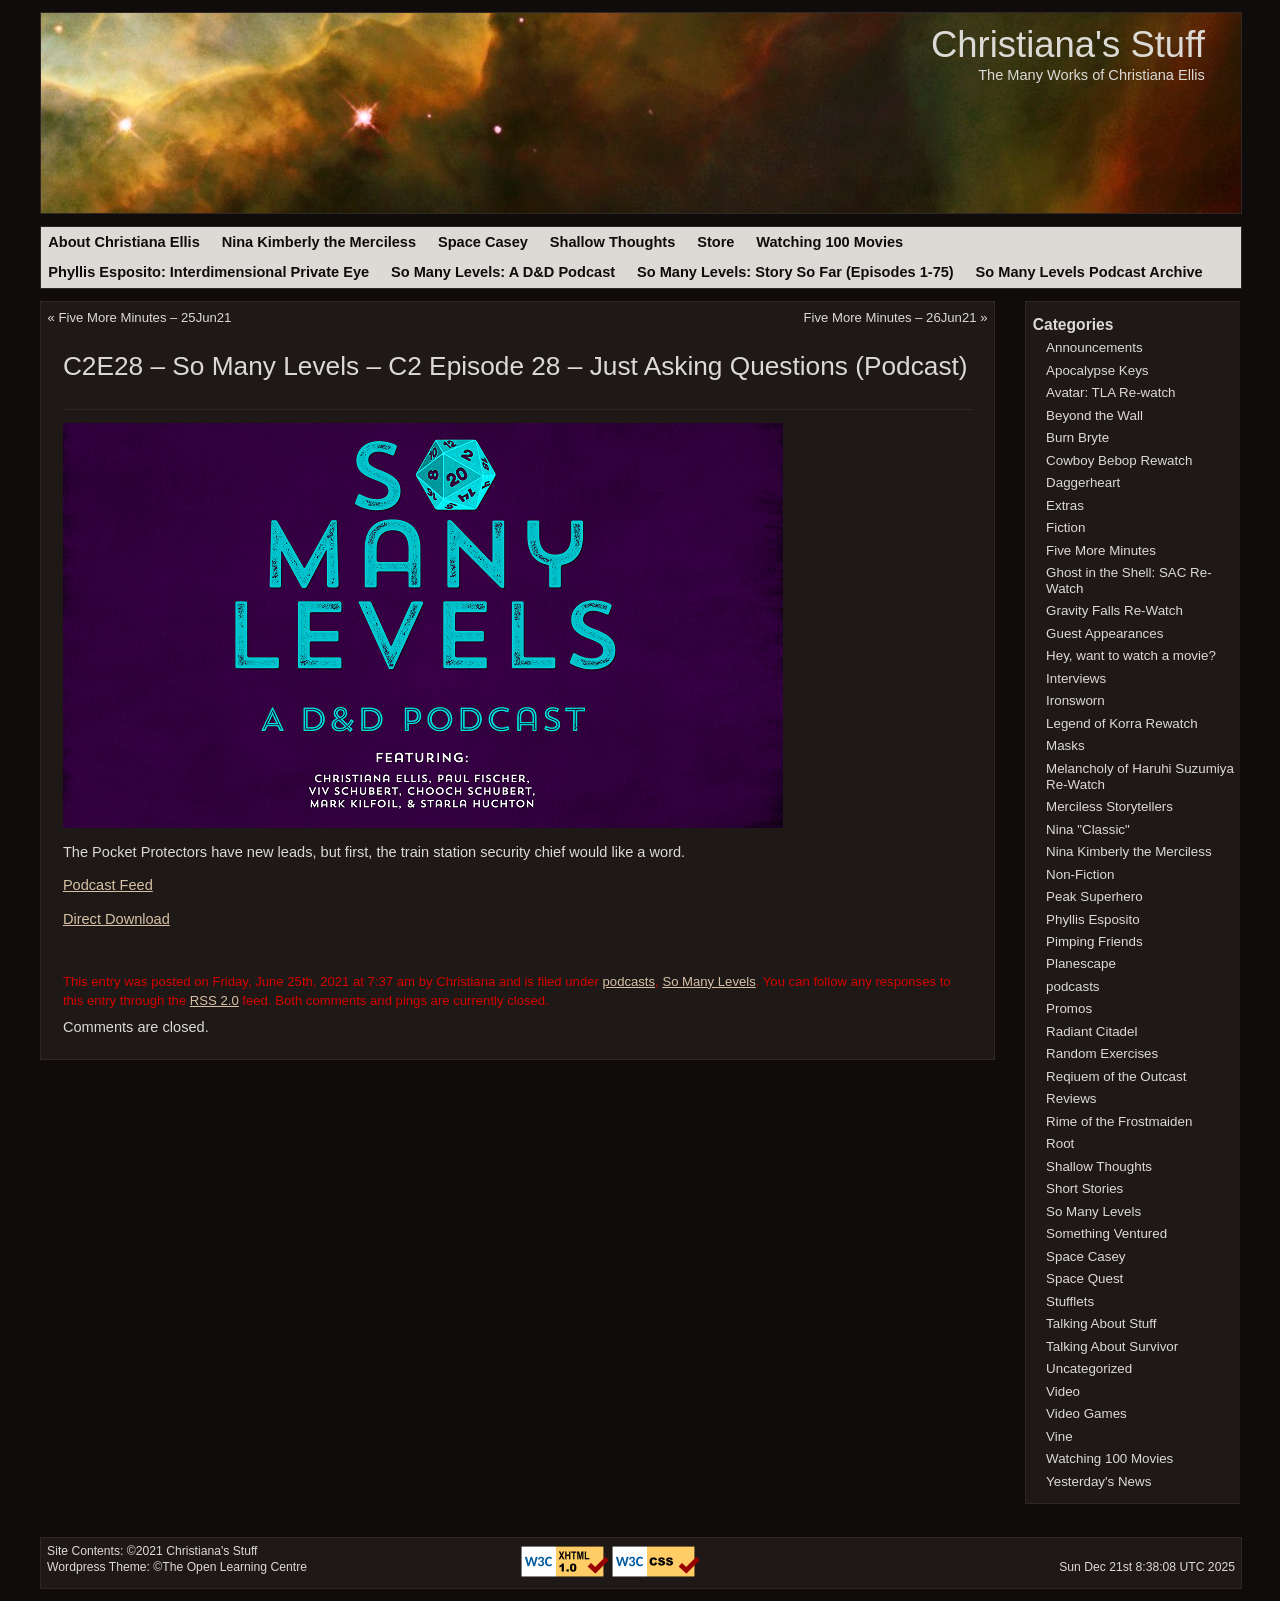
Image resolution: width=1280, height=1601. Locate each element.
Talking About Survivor (1112, 1346)
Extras (1065, 505)
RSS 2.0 (214, 1000)
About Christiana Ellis (123, 242)
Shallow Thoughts (613, 242)
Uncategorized (1089, 1368)
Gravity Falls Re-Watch (1114, 610)
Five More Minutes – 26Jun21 (890, 317)
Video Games (1086, 1413)
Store (715, 242)
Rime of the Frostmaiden (1119, 1121)
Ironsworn (1075, 700)
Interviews (1076, 678)
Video (1063, 1391)
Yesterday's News (1098, 1481)
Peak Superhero (1094, 896)
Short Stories (1084, 1188)
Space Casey (483, 242)
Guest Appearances (1104, 633)
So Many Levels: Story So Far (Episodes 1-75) (795, 272)
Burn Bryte (1077, 437)
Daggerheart (1083, 482)
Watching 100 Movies (829, 242)
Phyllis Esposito (1093, 919)
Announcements (1094, 347)
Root (1060, 1143)
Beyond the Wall (1094, 415)
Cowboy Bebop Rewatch (1119, 460)
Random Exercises (1102, 1053)
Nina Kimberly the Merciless (319, 242)
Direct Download (116, 919)
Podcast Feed (108, 885)
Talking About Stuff (1101, 1323)
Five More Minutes (1101, 550)
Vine (1059, 1436)
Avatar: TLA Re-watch (1110, 392)
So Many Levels (708, 981)
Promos (1069, 1008)
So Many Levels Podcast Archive (1089, 272)
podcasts (629, 981)
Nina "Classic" (1088, 829)
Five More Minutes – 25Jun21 (145, 317)
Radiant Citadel (1091, 1031)
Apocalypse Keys (1097, 370)
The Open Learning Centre (234, 1567)
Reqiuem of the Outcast (1116, 1076)
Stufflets (1070, 1301)
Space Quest (1084, 1278)
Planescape (1081, 963)
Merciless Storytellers (1109, 806)
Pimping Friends (1094, 941)
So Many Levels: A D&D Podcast (503, 272)
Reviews (1071, 1098)
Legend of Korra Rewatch (1122, 723)
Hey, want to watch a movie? (1131, 655)
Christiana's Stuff (1068, 44)
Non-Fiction (1080, 874)
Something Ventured (1106, 1233)
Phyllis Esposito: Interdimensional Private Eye (208, 272)
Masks (1065, 745)
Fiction (1065, 527)
